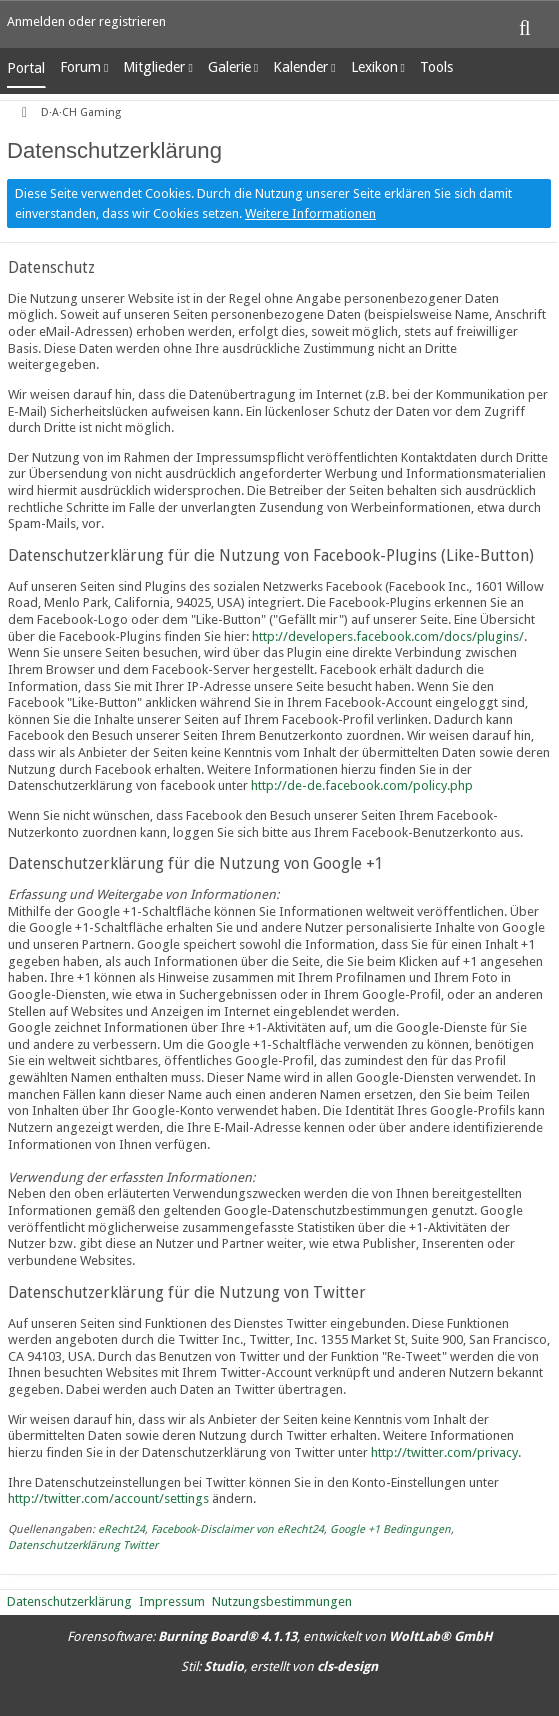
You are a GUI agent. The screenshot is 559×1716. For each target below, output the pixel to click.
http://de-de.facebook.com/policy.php (362, 785)
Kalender (300, 67)
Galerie (229, 67)
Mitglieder (154, 67)
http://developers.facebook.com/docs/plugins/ (388, 636)
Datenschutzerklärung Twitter (83, 1545)
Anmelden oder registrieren (86, 21)
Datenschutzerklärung (69, 1601)
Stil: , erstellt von (279, 1666)
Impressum (172, 1601)
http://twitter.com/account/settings (108, 1498)
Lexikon (374, 67)
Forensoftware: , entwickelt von (279, 1636)
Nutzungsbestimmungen (282, 1601)
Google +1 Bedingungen (390, 1529)
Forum (80, 67)
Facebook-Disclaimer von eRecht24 (237, 1529)
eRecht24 (121, 1529)
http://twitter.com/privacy (444, 1452)
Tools (436, 67)
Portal (26, 68)
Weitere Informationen (310, 213)
